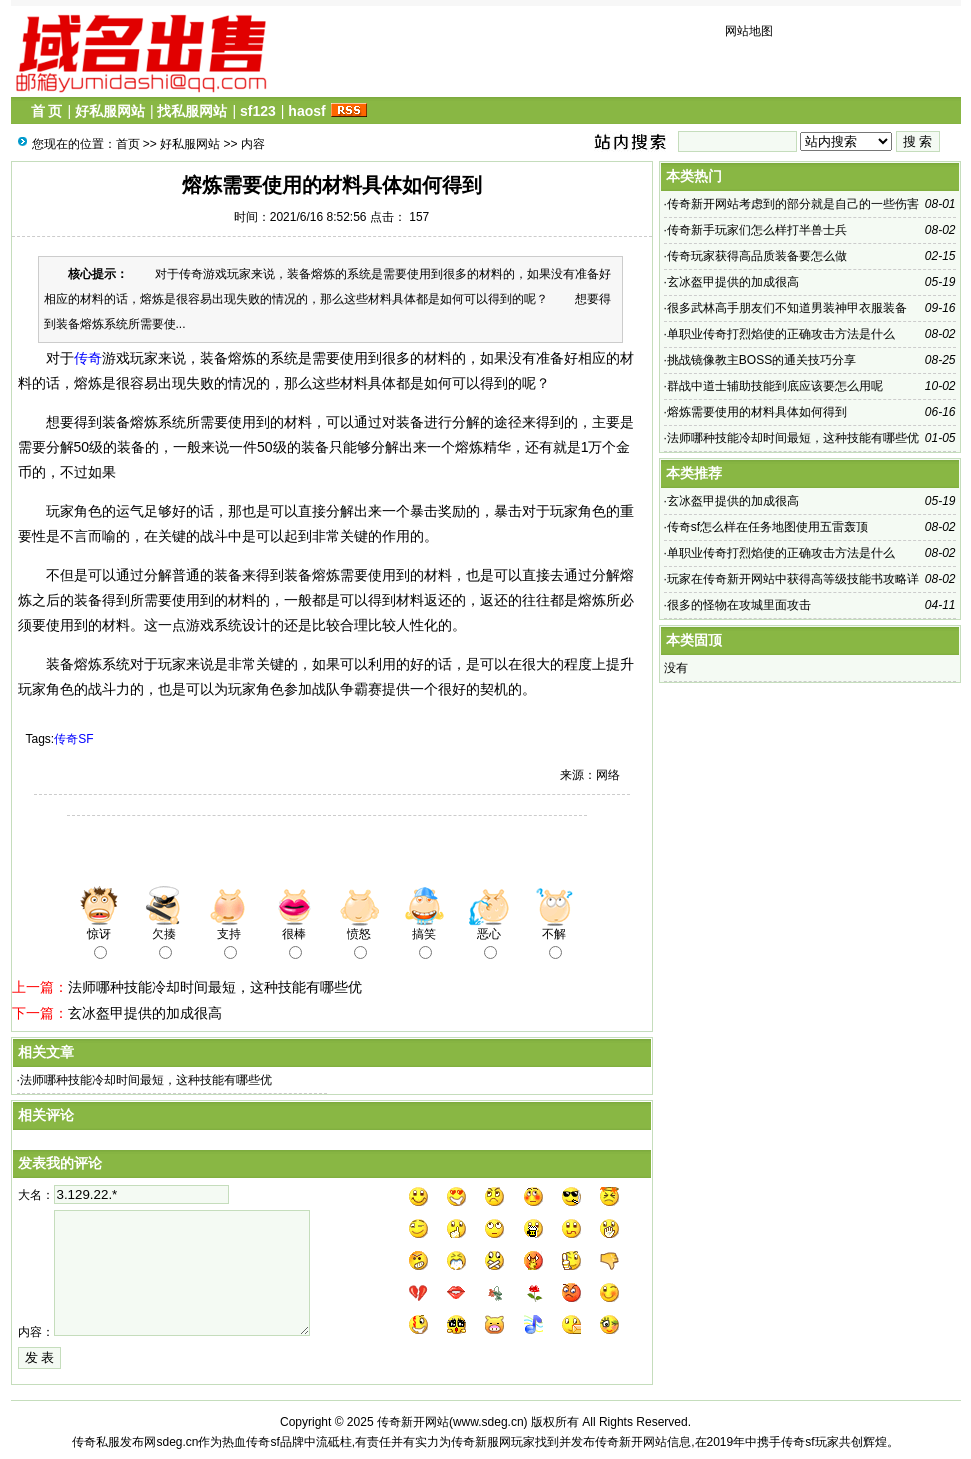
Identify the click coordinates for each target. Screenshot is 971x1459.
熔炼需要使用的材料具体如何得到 (757, 412)
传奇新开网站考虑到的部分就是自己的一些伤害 (793, 204)
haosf (306, 111)
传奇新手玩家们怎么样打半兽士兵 (757, 230)
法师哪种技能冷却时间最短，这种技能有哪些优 (215, 987)
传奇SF (73, 739)
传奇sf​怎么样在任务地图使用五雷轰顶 (767, 527)
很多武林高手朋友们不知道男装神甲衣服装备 (787, 308)
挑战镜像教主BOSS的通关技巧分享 (761, 360)
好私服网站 (110, 111)
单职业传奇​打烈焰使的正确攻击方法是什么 (781, 334)
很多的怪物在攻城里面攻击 (739, 605)
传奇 (88, 358)
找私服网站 (192, 111)
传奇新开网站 (413, 1422)
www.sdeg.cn (488, 1422)
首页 (128, 144)
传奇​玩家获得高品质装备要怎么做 (757, 256)
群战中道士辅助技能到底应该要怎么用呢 (775, 386)
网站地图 (749, 31)
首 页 (47, 111)
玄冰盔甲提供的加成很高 (145, 1013)
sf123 (258, 111)
